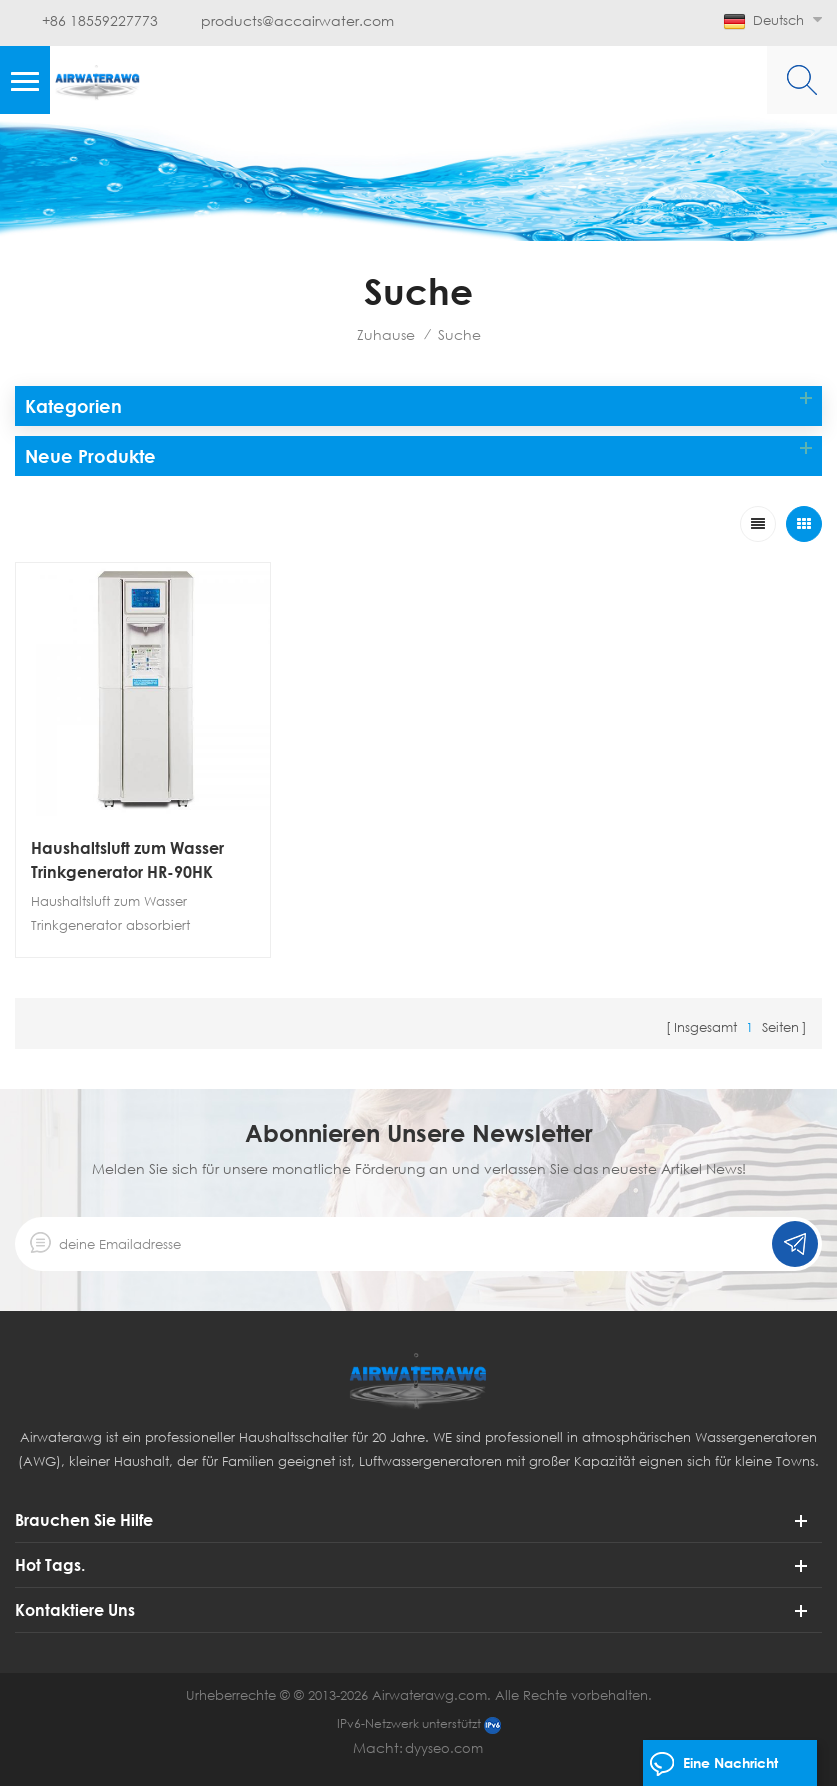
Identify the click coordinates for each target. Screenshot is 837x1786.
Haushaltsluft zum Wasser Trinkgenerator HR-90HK (127, 860)
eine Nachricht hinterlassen (713, 1768)
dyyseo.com (444, 1748)
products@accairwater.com (297, 21)
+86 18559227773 (100, 21)
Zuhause (386, 334)
